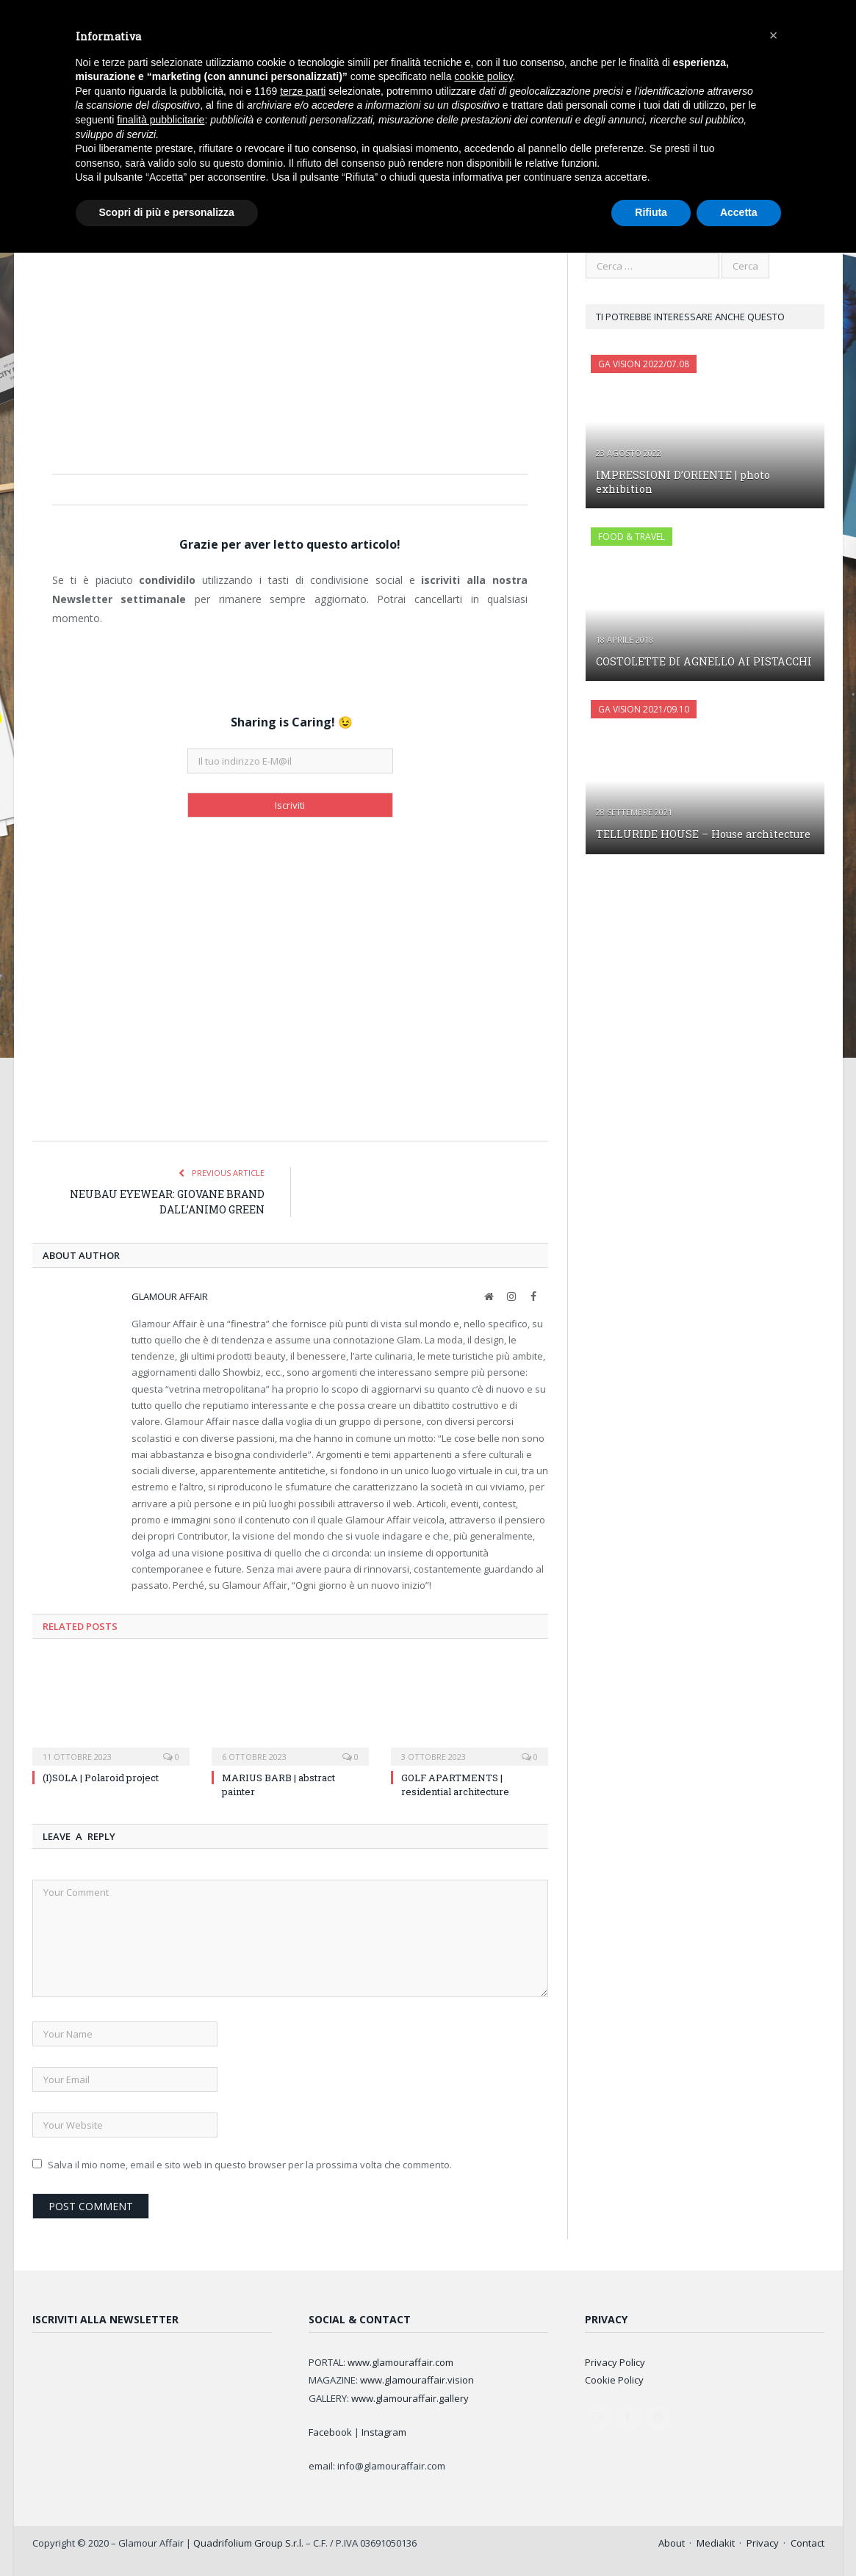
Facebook (330, 2431)
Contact (807, 2542)
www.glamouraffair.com (400, 2361)
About (671, 2542)
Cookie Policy (614, 2379)
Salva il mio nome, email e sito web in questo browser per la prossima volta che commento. (250, 2164)
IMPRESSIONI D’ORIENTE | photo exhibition (681, 481)
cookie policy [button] (483, 76)
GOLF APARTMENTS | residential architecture (455, 1783)
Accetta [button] (739, 212)
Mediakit (716, 2542)
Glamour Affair (170, 1295)
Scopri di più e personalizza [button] (166, 212)
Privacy (763, 2542)
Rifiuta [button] (651, 212)
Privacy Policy (615, 2361)
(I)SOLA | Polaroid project (101, 1776)
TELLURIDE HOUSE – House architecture (702, 833)
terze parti (303, 91)
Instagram (384, 2431)
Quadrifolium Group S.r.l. (248, 2542)
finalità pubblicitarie (160, 120)
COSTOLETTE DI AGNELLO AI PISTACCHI (701, 661)
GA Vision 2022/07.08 (643, 363)
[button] (773, 35)
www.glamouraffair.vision (417, 2379)
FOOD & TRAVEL (631, 536)
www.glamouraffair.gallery (410, 2397)
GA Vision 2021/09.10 (643, 708)
